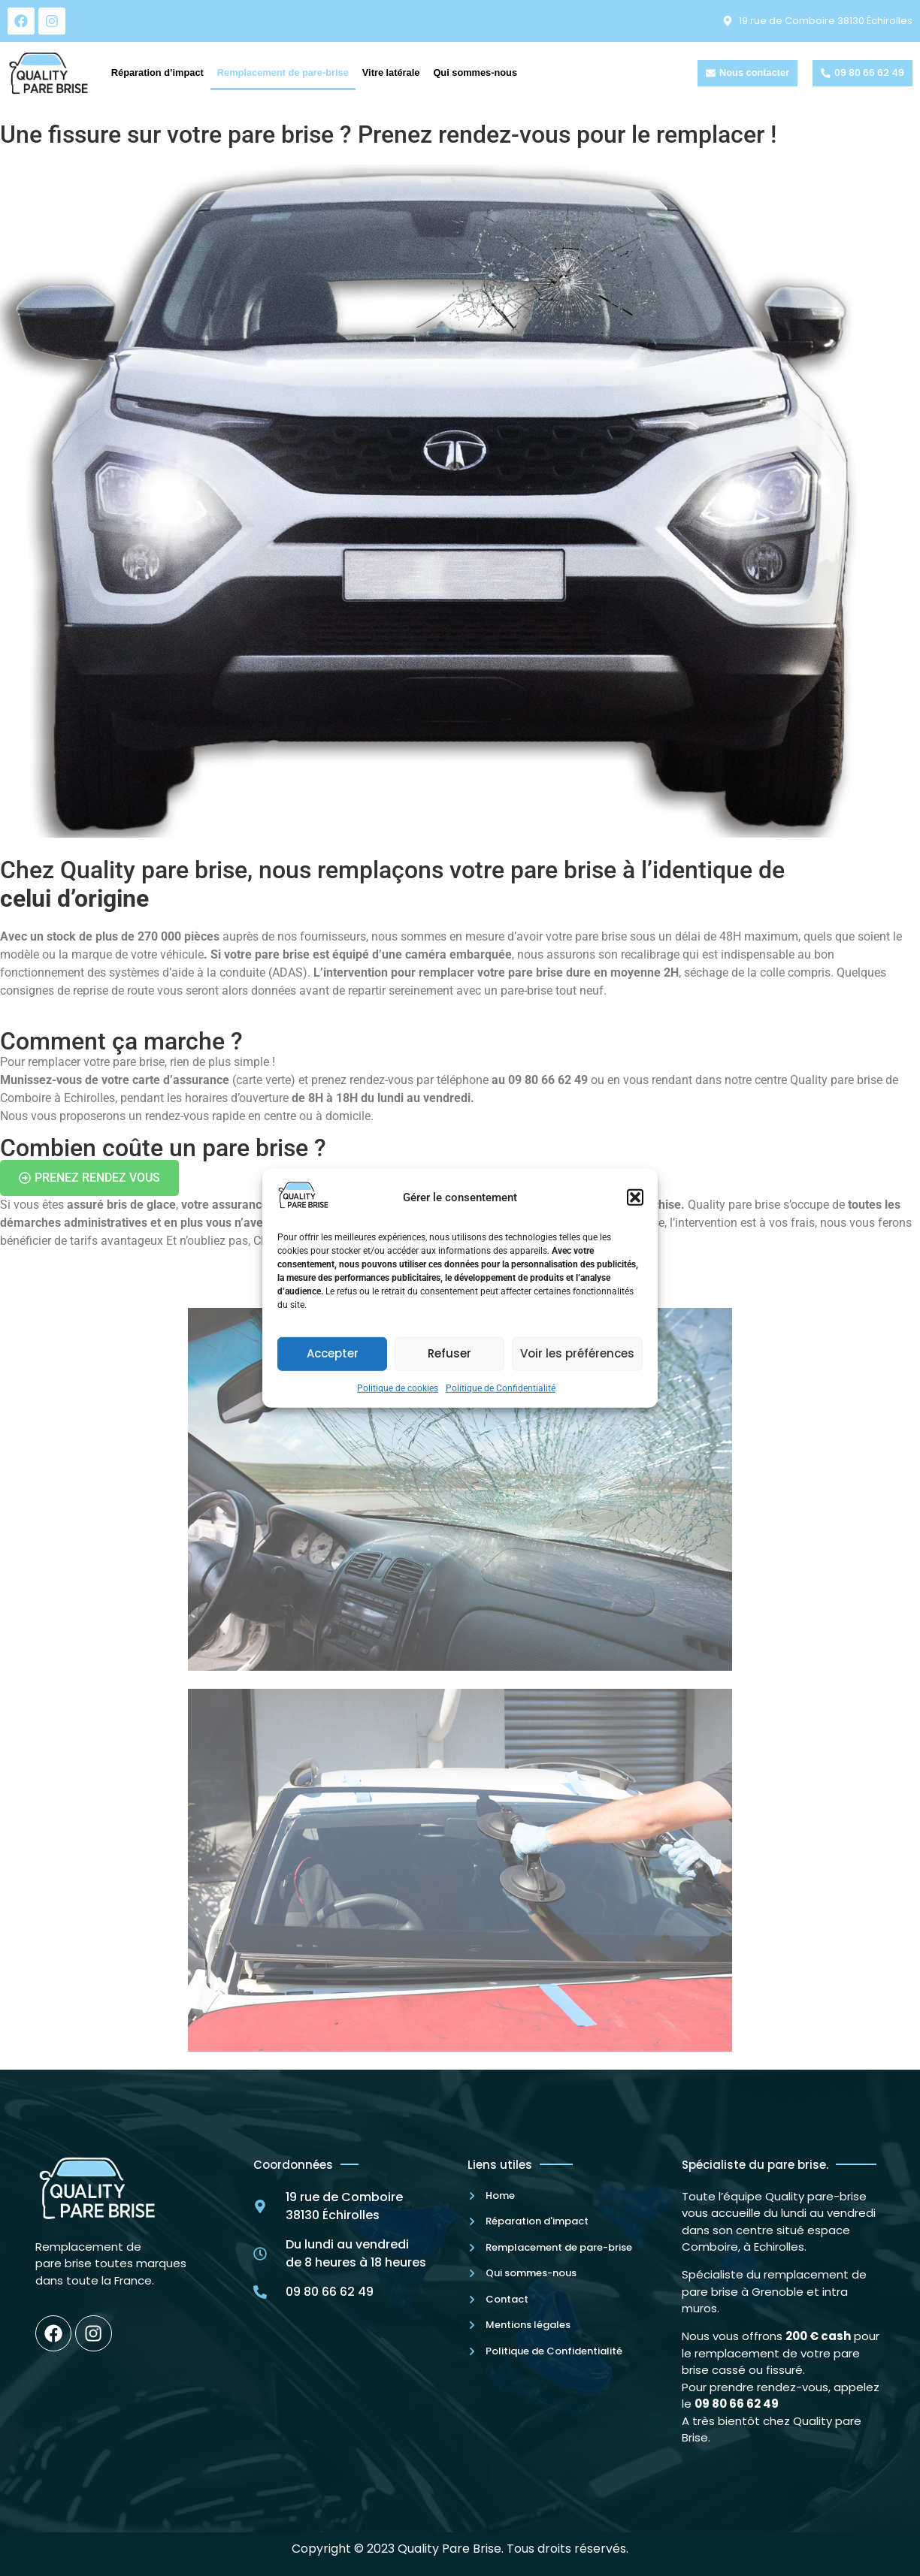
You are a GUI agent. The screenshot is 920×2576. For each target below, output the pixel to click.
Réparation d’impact (157, 72)
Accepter (333, 1353)
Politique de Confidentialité (500, 1388)
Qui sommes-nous (475, 72)
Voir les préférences (577, 1353)
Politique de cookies (397, 1388)
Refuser (449, 1353)
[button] (635, 1197)
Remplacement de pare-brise (283, 72)
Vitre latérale (391, 72)
